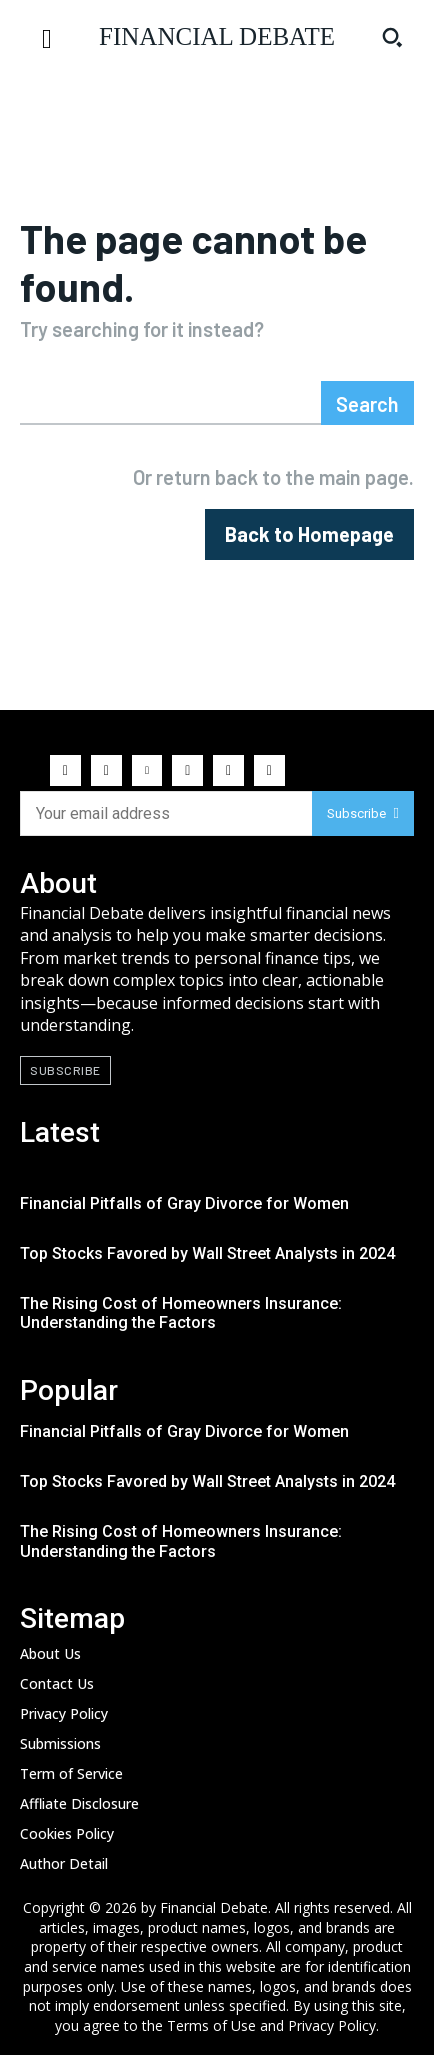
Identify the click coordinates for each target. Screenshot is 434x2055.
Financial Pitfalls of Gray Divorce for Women (184, 1203)
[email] (166, 813)
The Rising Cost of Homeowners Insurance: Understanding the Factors (181, 1313)
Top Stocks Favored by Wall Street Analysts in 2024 (207, 1253)
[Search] (367, 403)
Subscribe (363, 813)
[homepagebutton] (309, 534)
